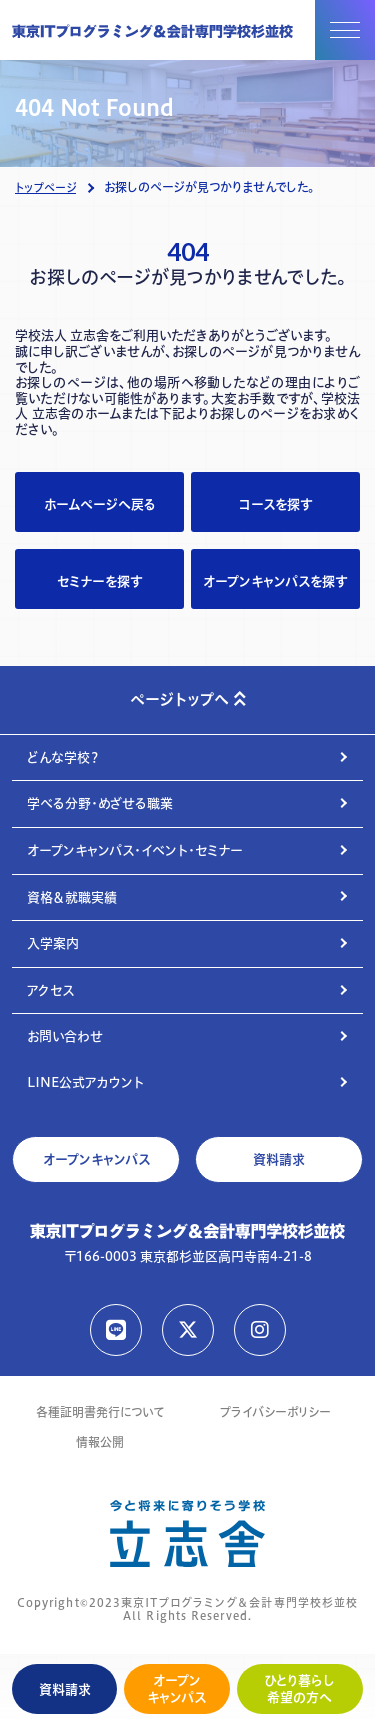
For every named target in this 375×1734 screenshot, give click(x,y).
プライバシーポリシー (275, 1412)
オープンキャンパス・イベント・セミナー (135, 850)
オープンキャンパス (176, 1688)
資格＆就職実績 (72, 897)
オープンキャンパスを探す (275, 581)
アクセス (50, 990)
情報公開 (100, 1442)
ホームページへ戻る (100, 504)
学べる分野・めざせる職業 (100, 803)
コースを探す (275, 504)
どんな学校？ (63, 757)
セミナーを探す (99, 581)
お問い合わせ (65, 1036)
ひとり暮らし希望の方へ (299, 1688)
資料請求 (65, 1689)
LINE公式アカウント (85, 1082)
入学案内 (53, 943)
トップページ (45, 188)
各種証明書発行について (100, 1412)
